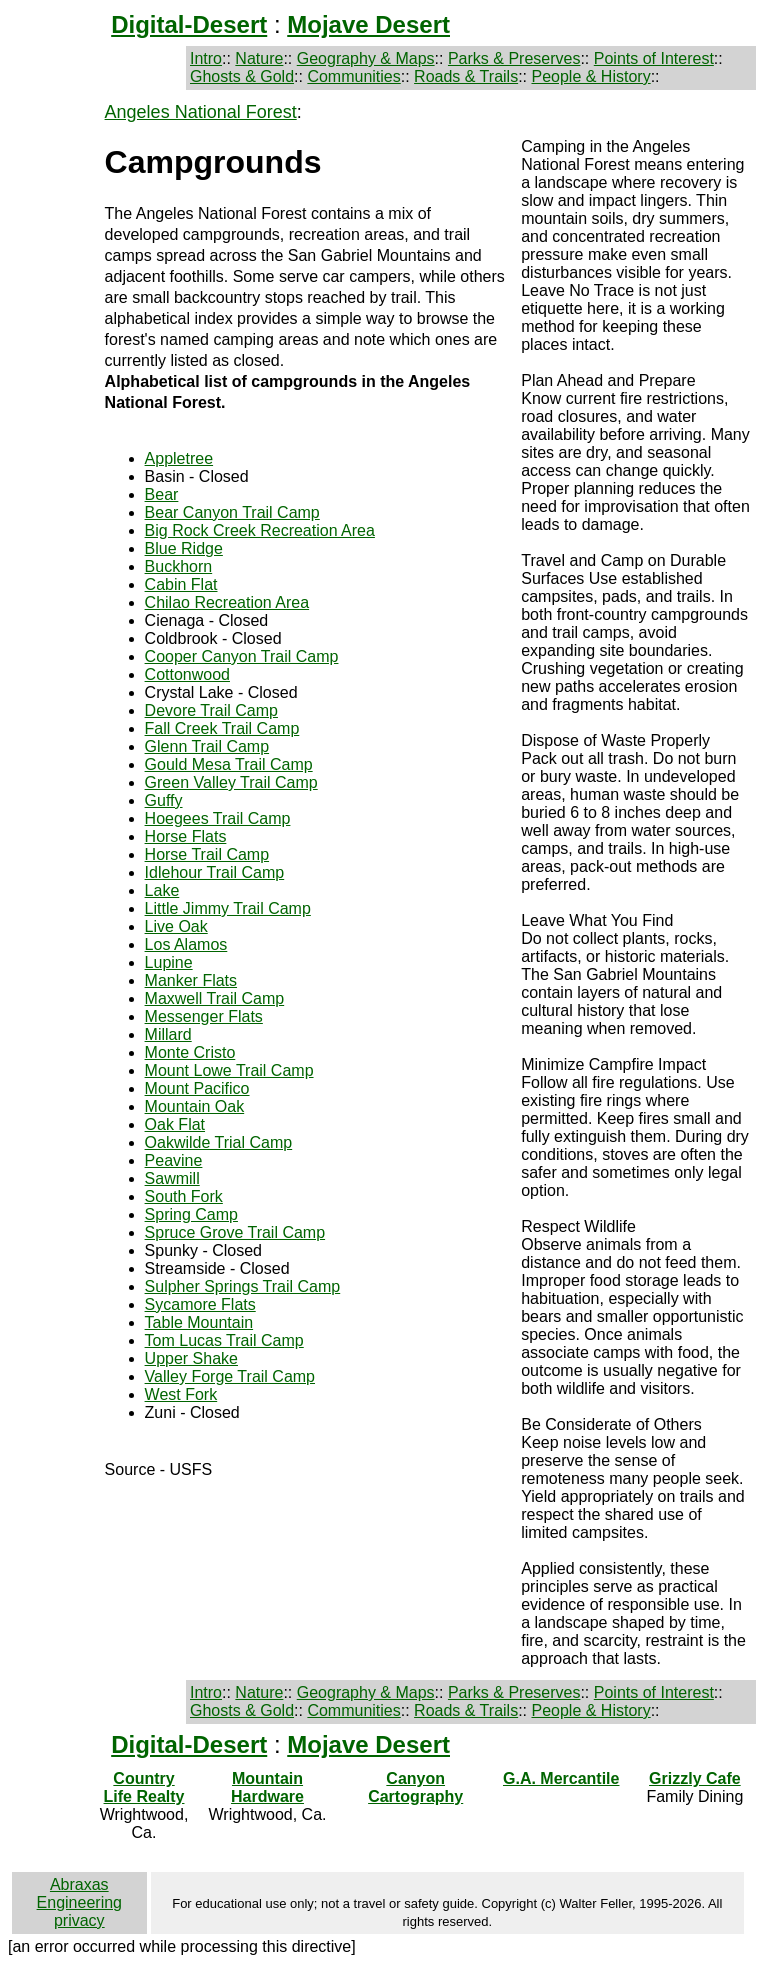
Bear (162, 494)
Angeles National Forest (201, 112)
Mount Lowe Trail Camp (229, 1070)
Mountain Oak (195, 1106)
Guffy (164, 800)
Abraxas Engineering (79, 1893)
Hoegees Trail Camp (218, 818)
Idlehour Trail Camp (215, 872)
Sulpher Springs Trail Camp (243, 1286)
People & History (590, 76)
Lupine (169, 962)
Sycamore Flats (200, 1304)
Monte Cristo (190, 1052)
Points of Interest (654, 58)
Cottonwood (187, 674)
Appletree (179, 458)
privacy (79, 1920)
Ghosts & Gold (242, 76)
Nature (259, 58)
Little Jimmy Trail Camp (228, 908)
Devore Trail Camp (211, 710)
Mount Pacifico (197, 1088)
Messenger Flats (204, 1016)
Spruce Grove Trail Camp (235, 1232)
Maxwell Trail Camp (215, 998)
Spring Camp (191, 1214)
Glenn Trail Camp (207, 746)
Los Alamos (186, 944)
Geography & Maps (366, 58)
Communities (353, 76)
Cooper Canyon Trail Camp (242, 656)
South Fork (184, 1196)
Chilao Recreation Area (227, 602)
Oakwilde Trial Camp (219, 1142)
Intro (206, 58)
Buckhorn (179, 566)
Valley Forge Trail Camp (230, 1376)
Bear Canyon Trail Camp (232, 512)
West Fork (181, 1394)
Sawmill (172, 1178)
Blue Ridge (184, 548)
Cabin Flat (181, 584)
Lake (162, 890)
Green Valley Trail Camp (231, 782)
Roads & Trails (466, 76)
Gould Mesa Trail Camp (229, 764)
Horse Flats (186, 836)
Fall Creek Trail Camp (222, 728)
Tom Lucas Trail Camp (224, 1340)
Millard (168, 1034)
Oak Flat (175, 1124)
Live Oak (176, 926)
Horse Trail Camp (207, 854)
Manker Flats (191, 980)
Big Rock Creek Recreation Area (260, 530)
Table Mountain (199, 1322)
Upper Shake (191, 1358)
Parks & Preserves (514, 58)
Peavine (174, 1160)
